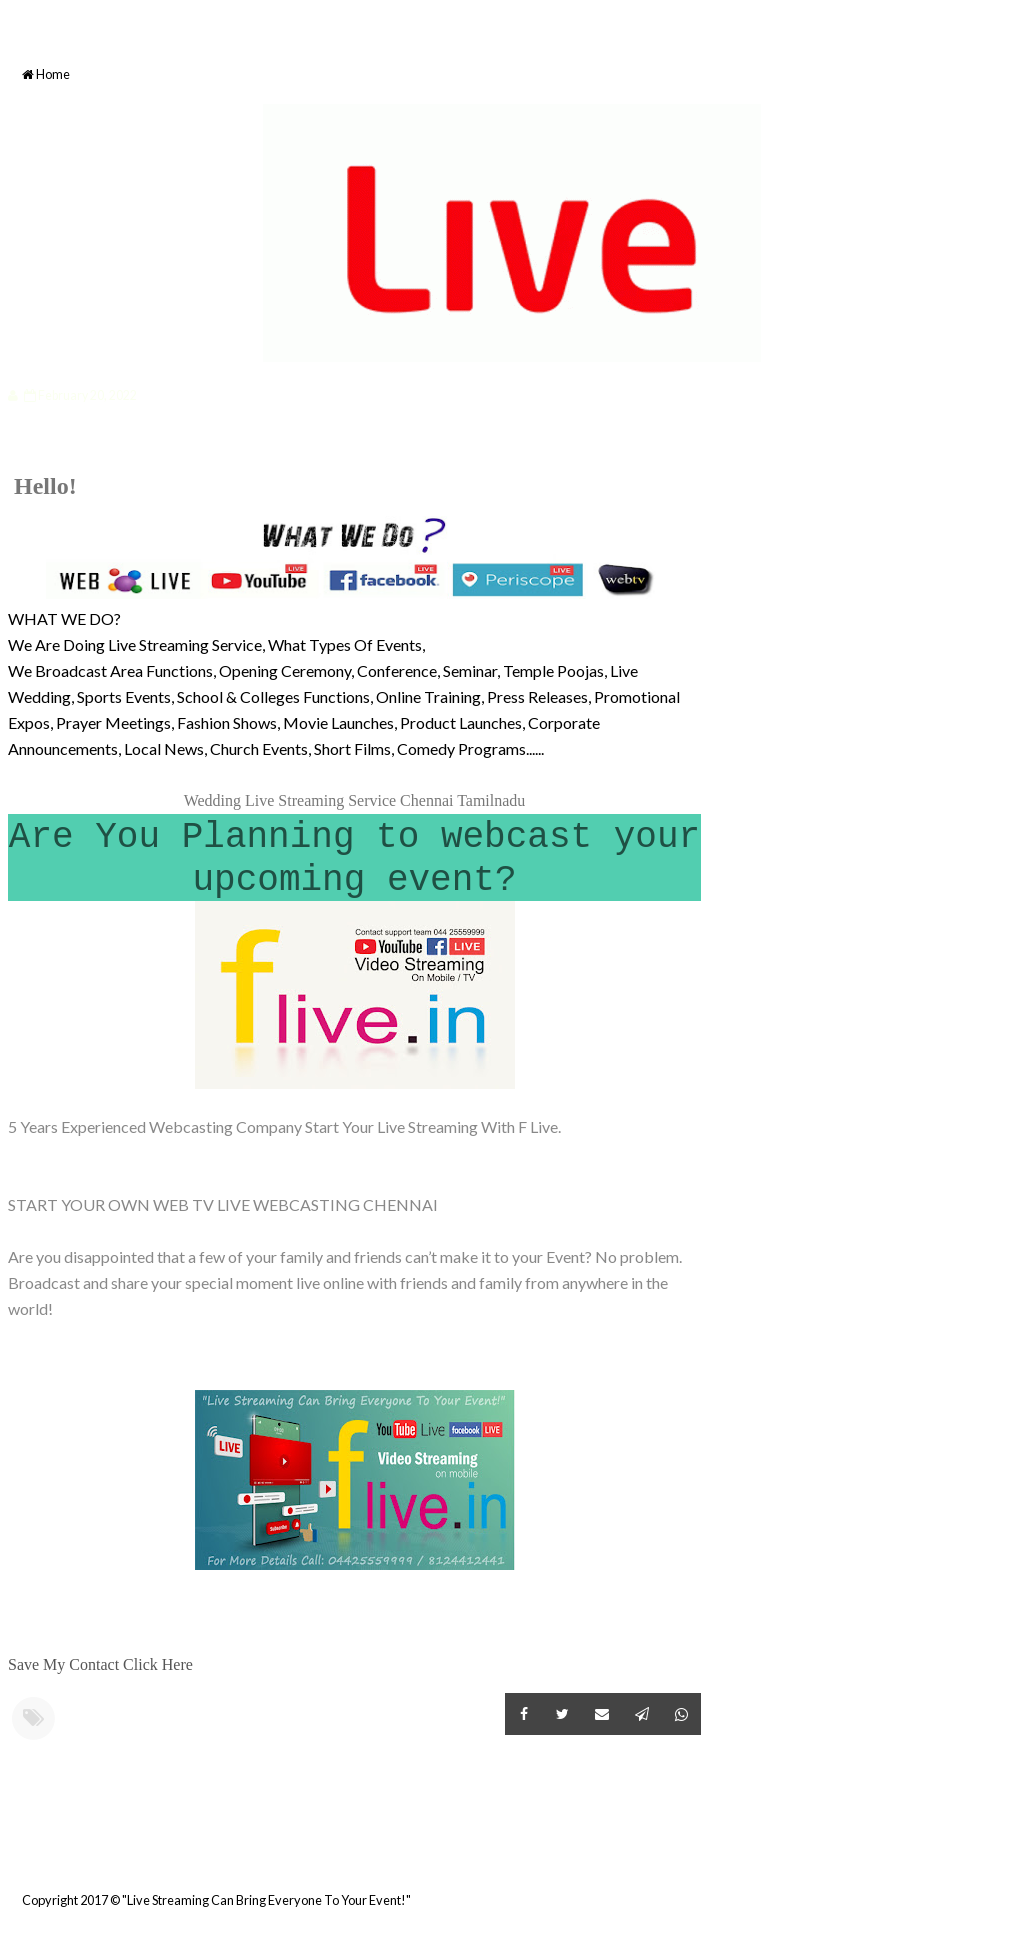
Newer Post (11, 1851)
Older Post (698, 1851)
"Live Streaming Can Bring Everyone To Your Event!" (266, 1900)
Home (46, 74)
